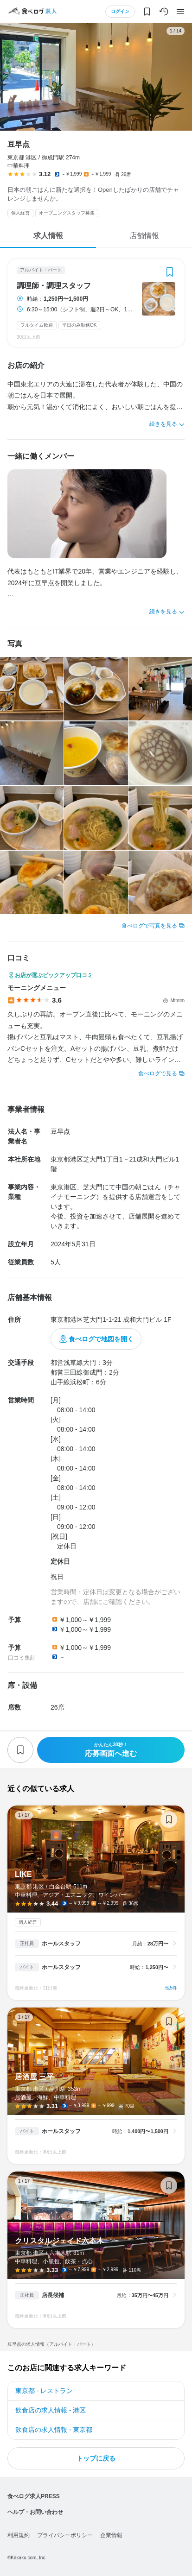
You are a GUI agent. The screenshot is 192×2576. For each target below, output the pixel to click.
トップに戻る (96, 2458)
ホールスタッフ (61, 1943)
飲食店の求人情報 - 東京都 (53, 2429)
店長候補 (53, 2295)
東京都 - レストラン (44, 2390)
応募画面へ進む (111, 1749)
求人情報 (48, 236)
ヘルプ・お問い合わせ (35, 2512)
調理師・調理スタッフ (54, 286)
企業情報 (111, 2535)
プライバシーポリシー (65, 2535)
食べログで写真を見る (149, 925)
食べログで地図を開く (101, 1339)
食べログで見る (157, 1073)
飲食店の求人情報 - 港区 (50, 2410)
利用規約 (18, 2535)
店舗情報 (144, 236)
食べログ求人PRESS (33, 2496)
